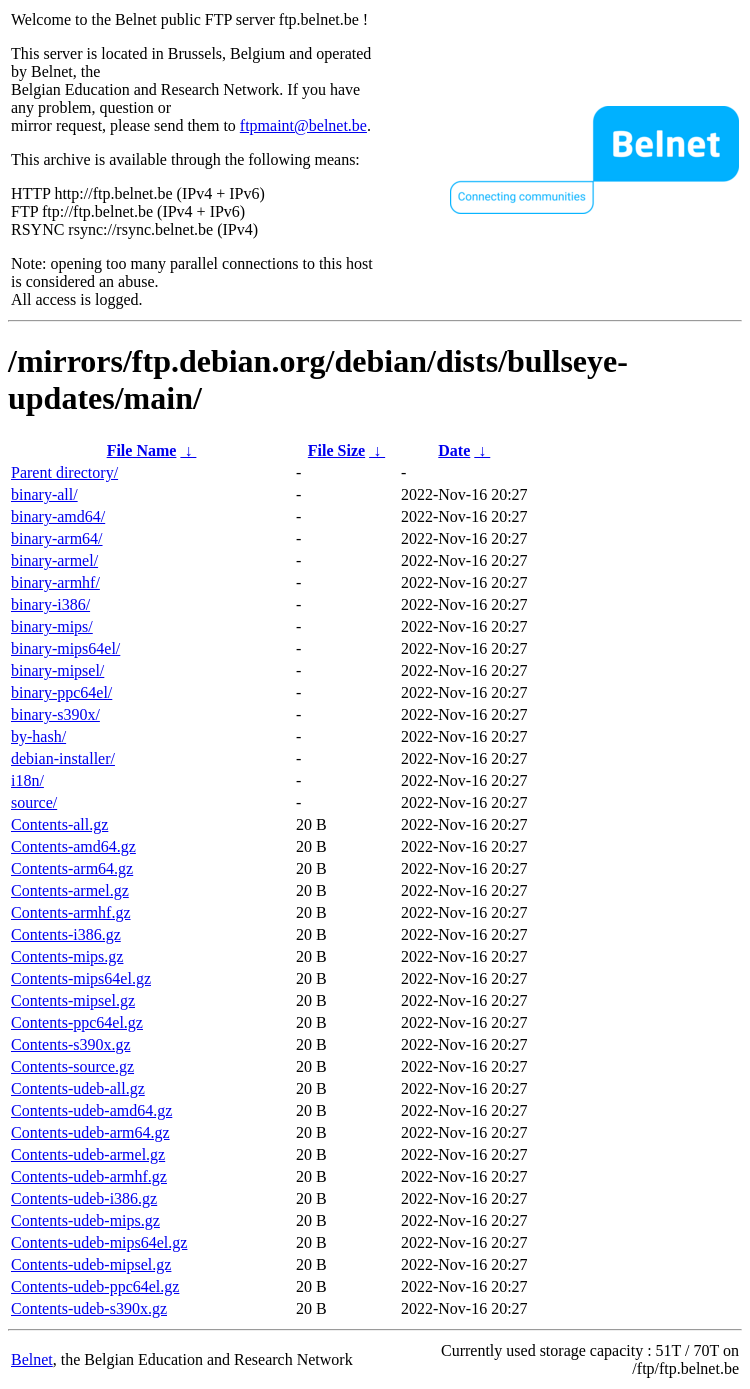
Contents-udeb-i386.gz (84, 1198)
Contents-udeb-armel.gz (88, 1154)
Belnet (32, 1359)
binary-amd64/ (58, 516)
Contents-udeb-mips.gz (85, 1220)
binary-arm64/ (57, 538)
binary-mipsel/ (57, 670)
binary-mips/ (52, 626)
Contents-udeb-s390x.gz (89, 1308)
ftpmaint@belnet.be (303, 125)
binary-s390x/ (55, 714)
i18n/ (27, 780)
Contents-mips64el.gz (81, 978)
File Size (336, 450)
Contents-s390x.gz (71, 1044)
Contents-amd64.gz (73, 846)
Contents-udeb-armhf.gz (89, 1176)
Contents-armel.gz (70, 890)
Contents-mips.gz (67, 956)
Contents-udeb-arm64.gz (90, 1132)
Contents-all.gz (59, 824)
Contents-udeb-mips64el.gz (99, 1242)
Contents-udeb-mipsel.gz (91, 1264)
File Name (142, 450)
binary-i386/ (50, 604)
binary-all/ (44, 494)
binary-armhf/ (55, 582)
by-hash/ (38, 736)
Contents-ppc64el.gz (77, 1022)
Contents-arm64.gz (72, 868)
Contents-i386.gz (66, 934)
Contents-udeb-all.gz (78, 1088)
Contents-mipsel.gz (73, 1000)
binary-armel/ (54, 560)
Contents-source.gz (72, 1066)
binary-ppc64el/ (61, 692)
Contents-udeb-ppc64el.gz (95, 1286)
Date (454, 450)
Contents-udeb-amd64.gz (91, 1110)
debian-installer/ (63, 758)
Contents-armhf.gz (71, 912)
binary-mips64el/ (65, 648)
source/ (34, 802)
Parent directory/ (64, 472)
